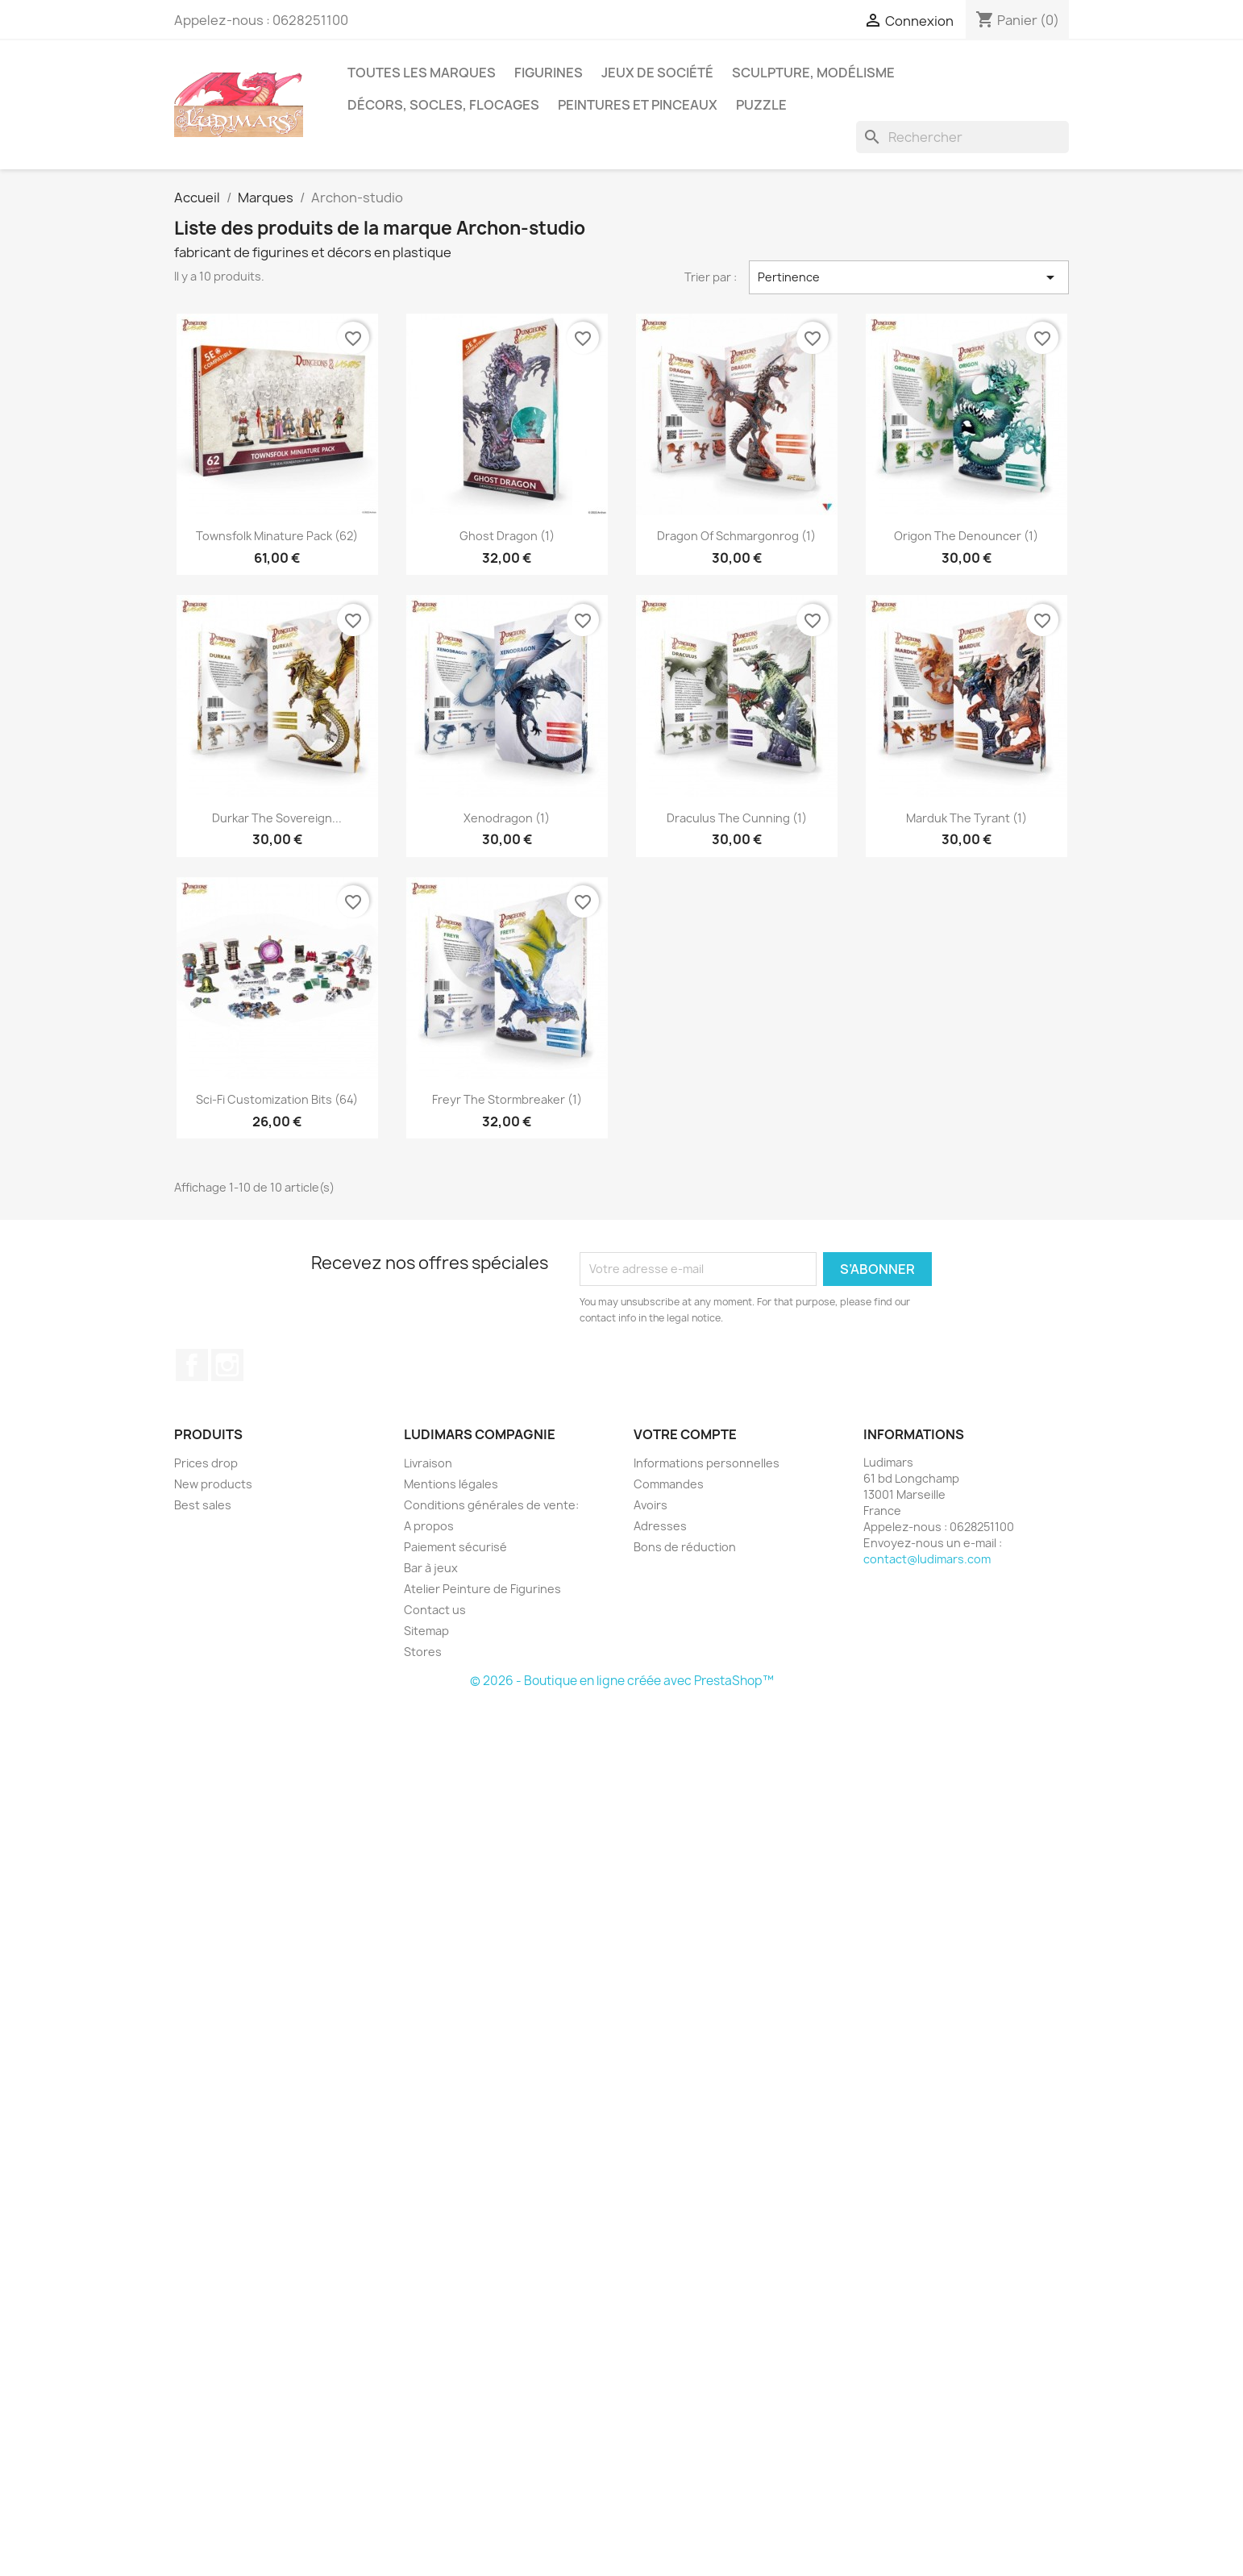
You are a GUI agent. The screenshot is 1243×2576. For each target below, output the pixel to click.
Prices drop (206, 1463)
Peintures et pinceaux (637, 105)
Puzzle (761, 105)
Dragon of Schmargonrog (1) (736, 535)
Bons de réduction (685, 1546)
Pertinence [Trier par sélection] (909, 277)
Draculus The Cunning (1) (737, 818)
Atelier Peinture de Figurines (482, 1588)
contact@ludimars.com (927, 1559)
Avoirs (650, 1505)
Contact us (435, 1609)
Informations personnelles (706, 1463)
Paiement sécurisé (455, 1546)
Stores (423, 1651)
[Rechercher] (962, 137)
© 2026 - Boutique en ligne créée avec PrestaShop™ (622, 1680)
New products (213, 1484)
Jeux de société (657, 72)
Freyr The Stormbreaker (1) (507, 1099)
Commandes (669, 1484)
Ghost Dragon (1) (507, 535)
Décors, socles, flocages (443, 105)
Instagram (227, 1365)
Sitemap (426, 1630)
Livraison (428, 1463)
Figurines (548, 72)
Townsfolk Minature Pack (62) (277, 535)
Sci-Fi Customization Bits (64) (277, 1099)
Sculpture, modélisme (813, 72)
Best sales (202, 1505)
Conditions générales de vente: (491, 1505)
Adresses (660, 1526)
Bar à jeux (431, 1567)
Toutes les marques (421, 72)
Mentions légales (451, 1484)
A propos (429, 1526)
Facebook (192, 1365)
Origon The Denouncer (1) (966, 535)
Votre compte (685, 1434)
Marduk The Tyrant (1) (966, 818)
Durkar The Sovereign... (277, 818)
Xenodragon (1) (507, 818)
